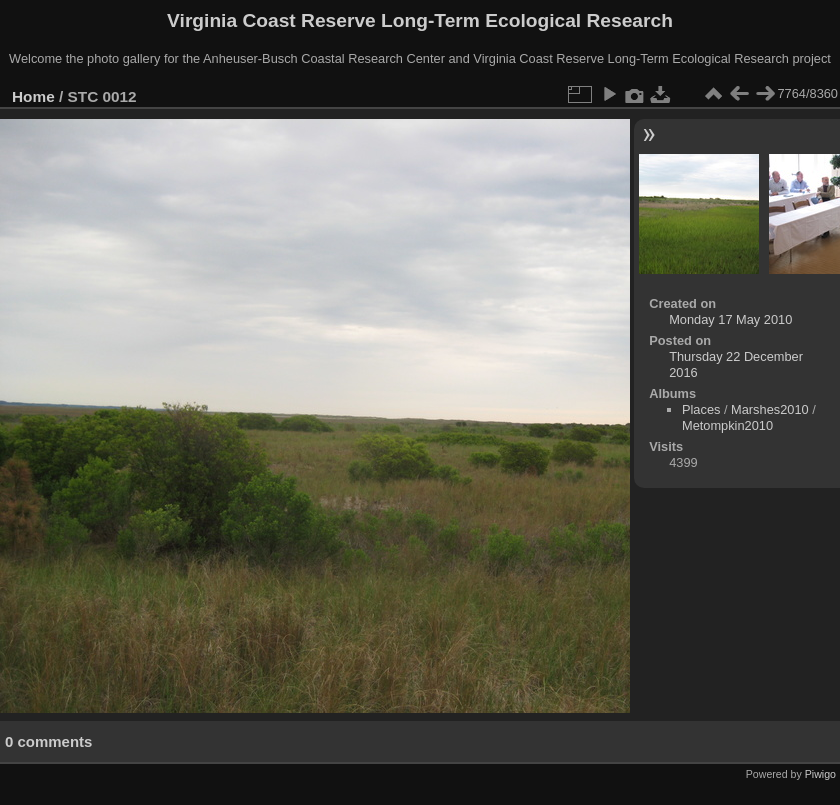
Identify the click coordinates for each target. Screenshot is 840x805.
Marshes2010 (770, 409)
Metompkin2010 (727, 425)
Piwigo (820, 774)
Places (701, 409)
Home (33, 96)
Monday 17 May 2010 (730, 319)
